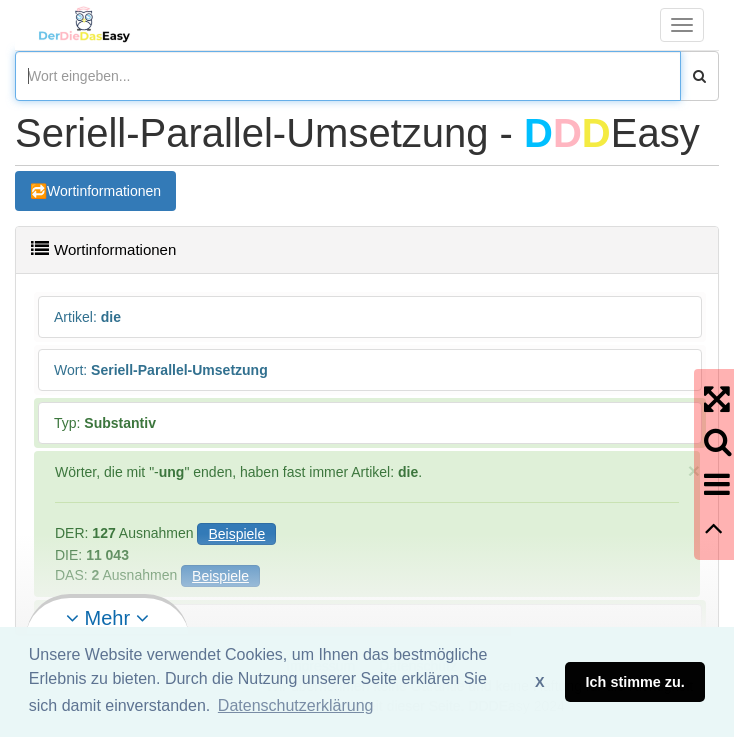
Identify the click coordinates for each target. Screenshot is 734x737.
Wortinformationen (104, 191)
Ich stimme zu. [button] (635, 682)
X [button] (540, 682)
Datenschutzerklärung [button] (296, 705)
